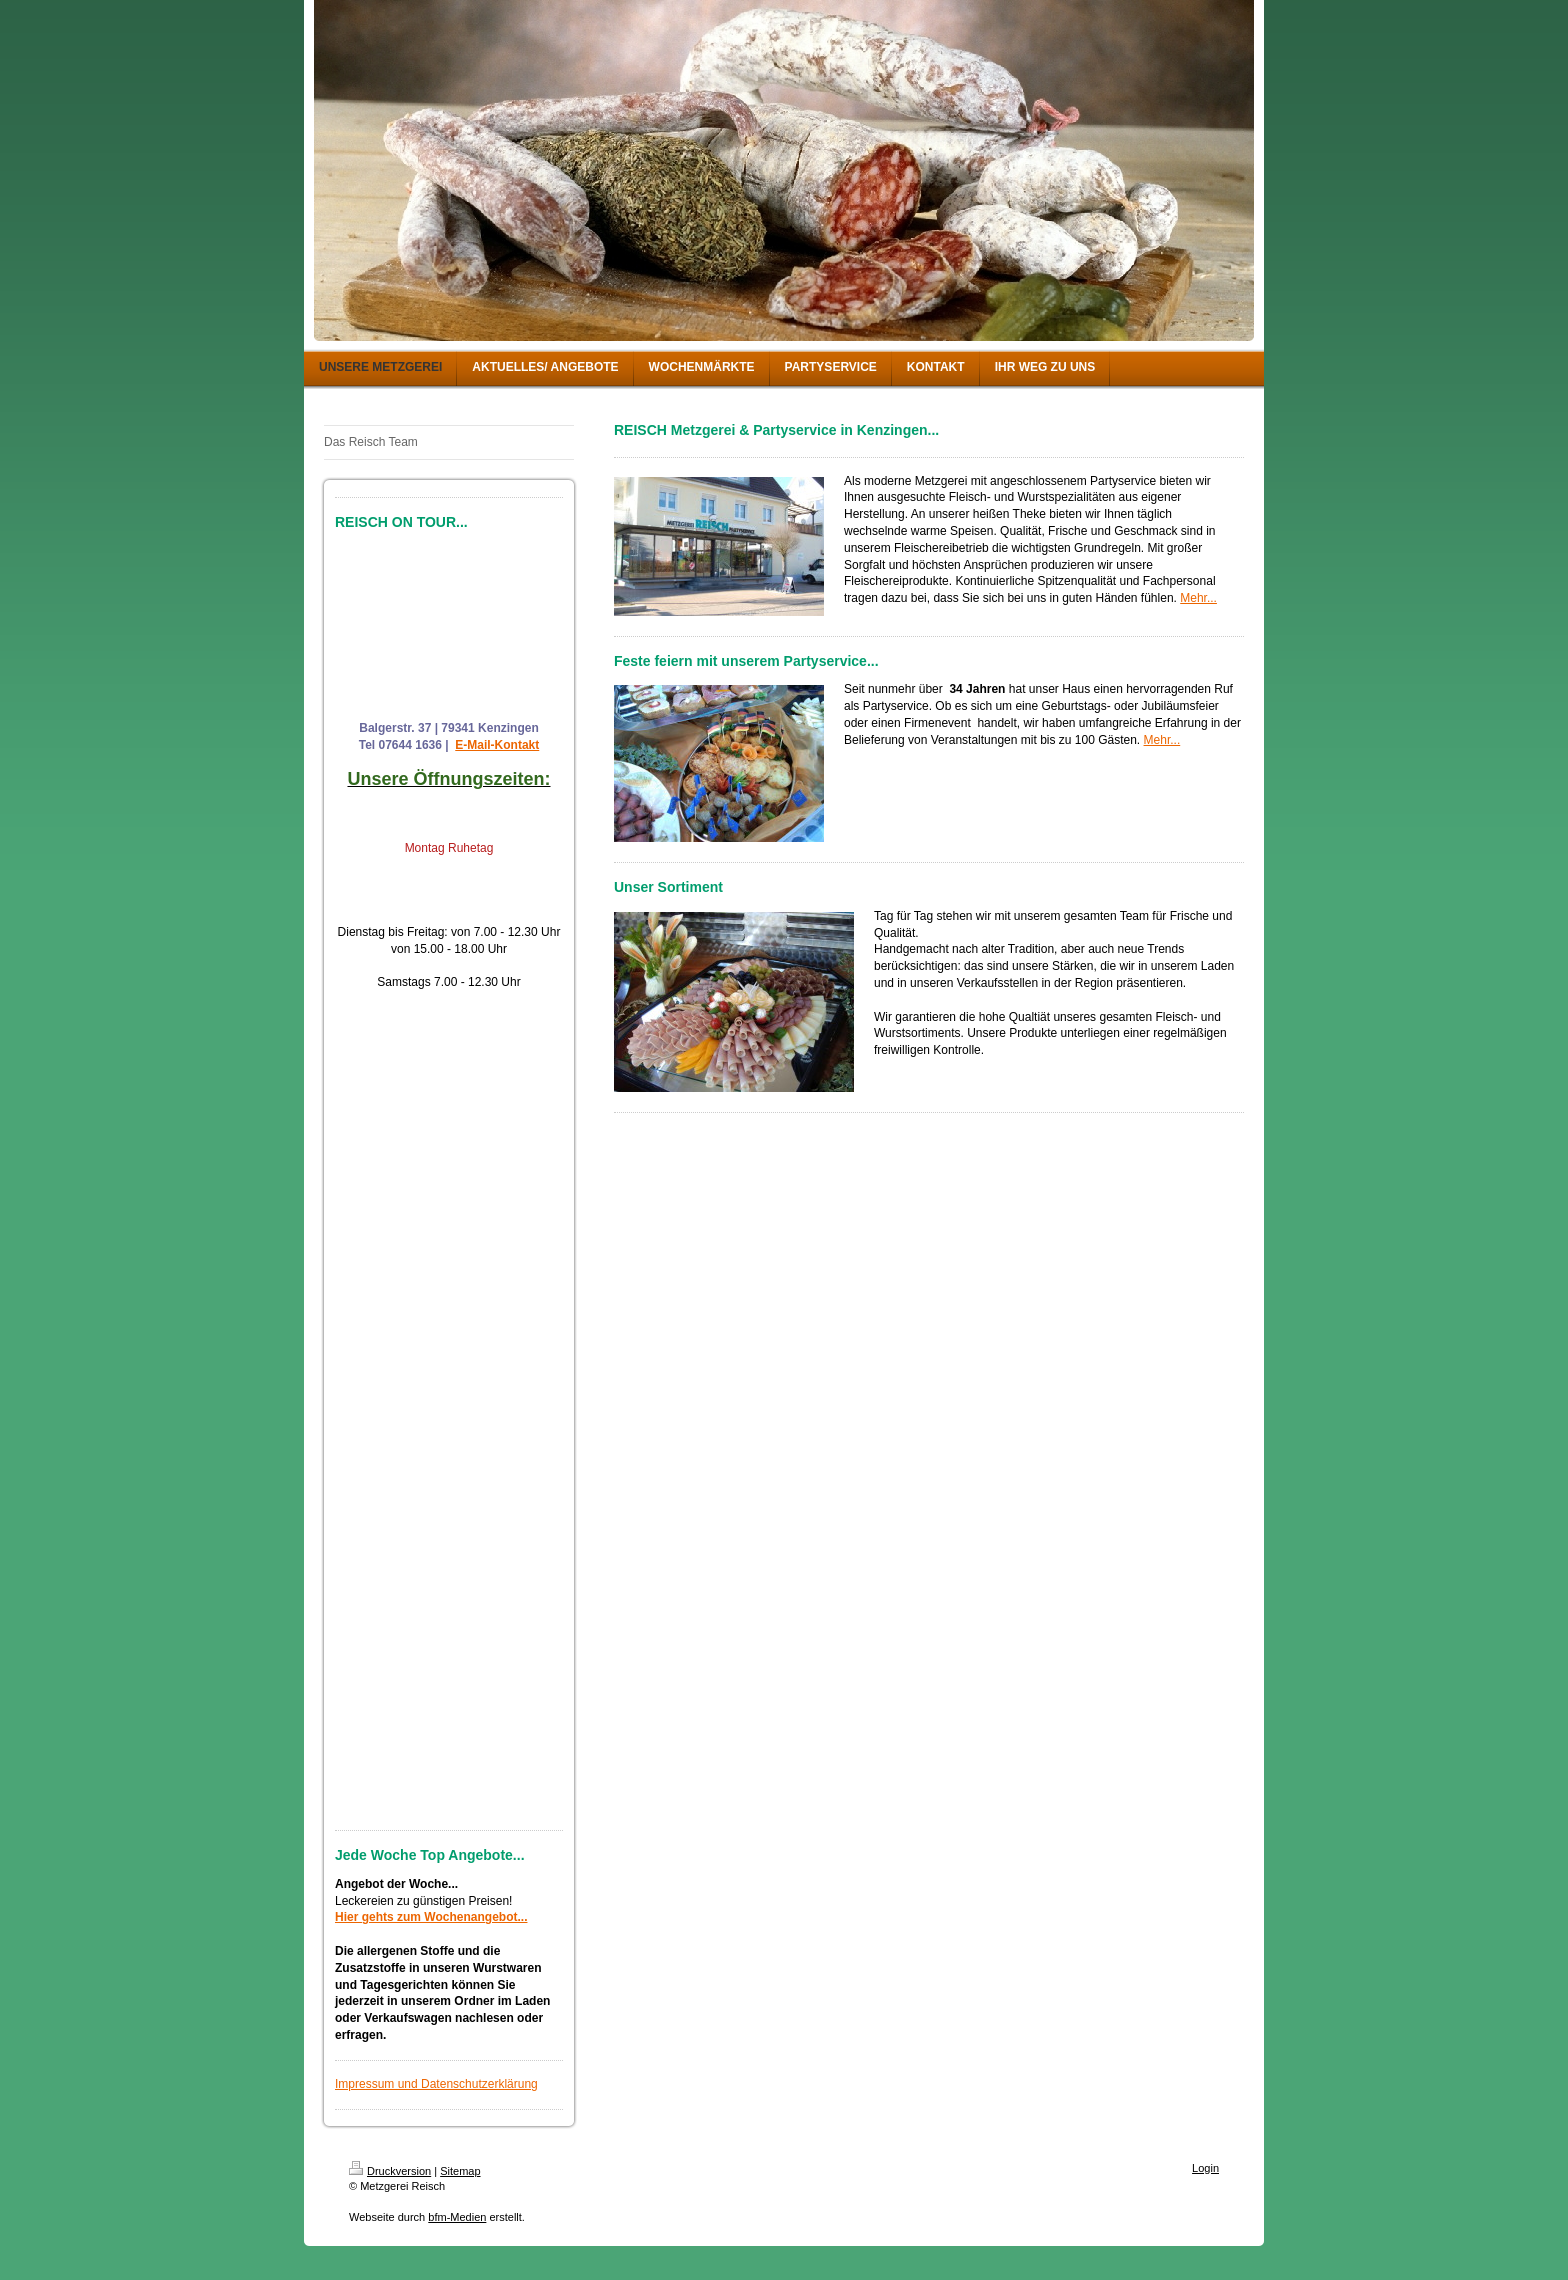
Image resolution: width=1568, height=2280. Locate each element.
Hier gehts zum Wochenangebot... (431, 1917)
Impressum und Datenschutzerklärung (436, 2084)
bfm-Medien (457, 2217)
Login (1205, 2168)
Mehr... (1198, 598)
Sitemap (460, 2171)
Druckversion (390, 2171)
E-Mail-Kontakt (497, 745)
